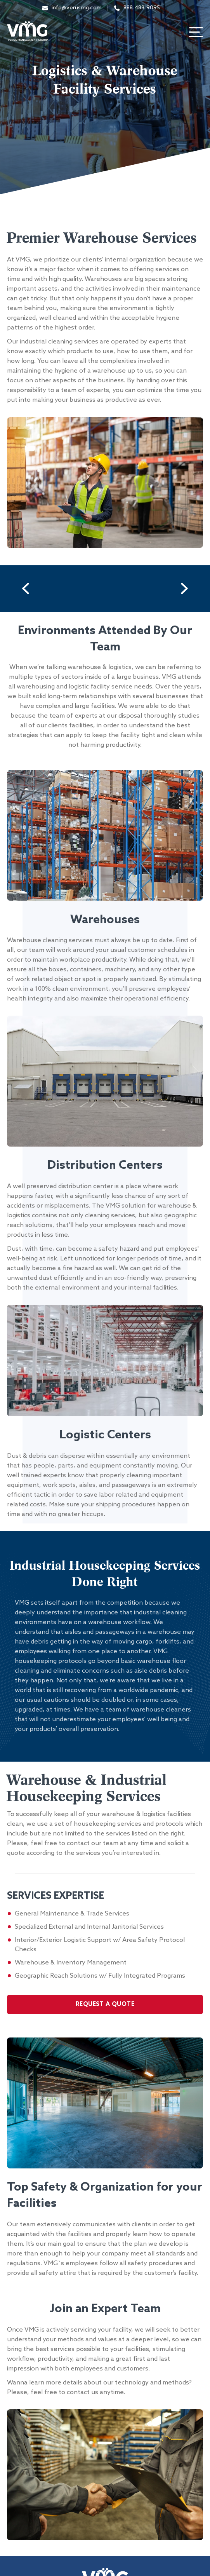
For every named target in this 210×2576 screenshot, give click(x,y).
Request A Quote (105, 2004)
